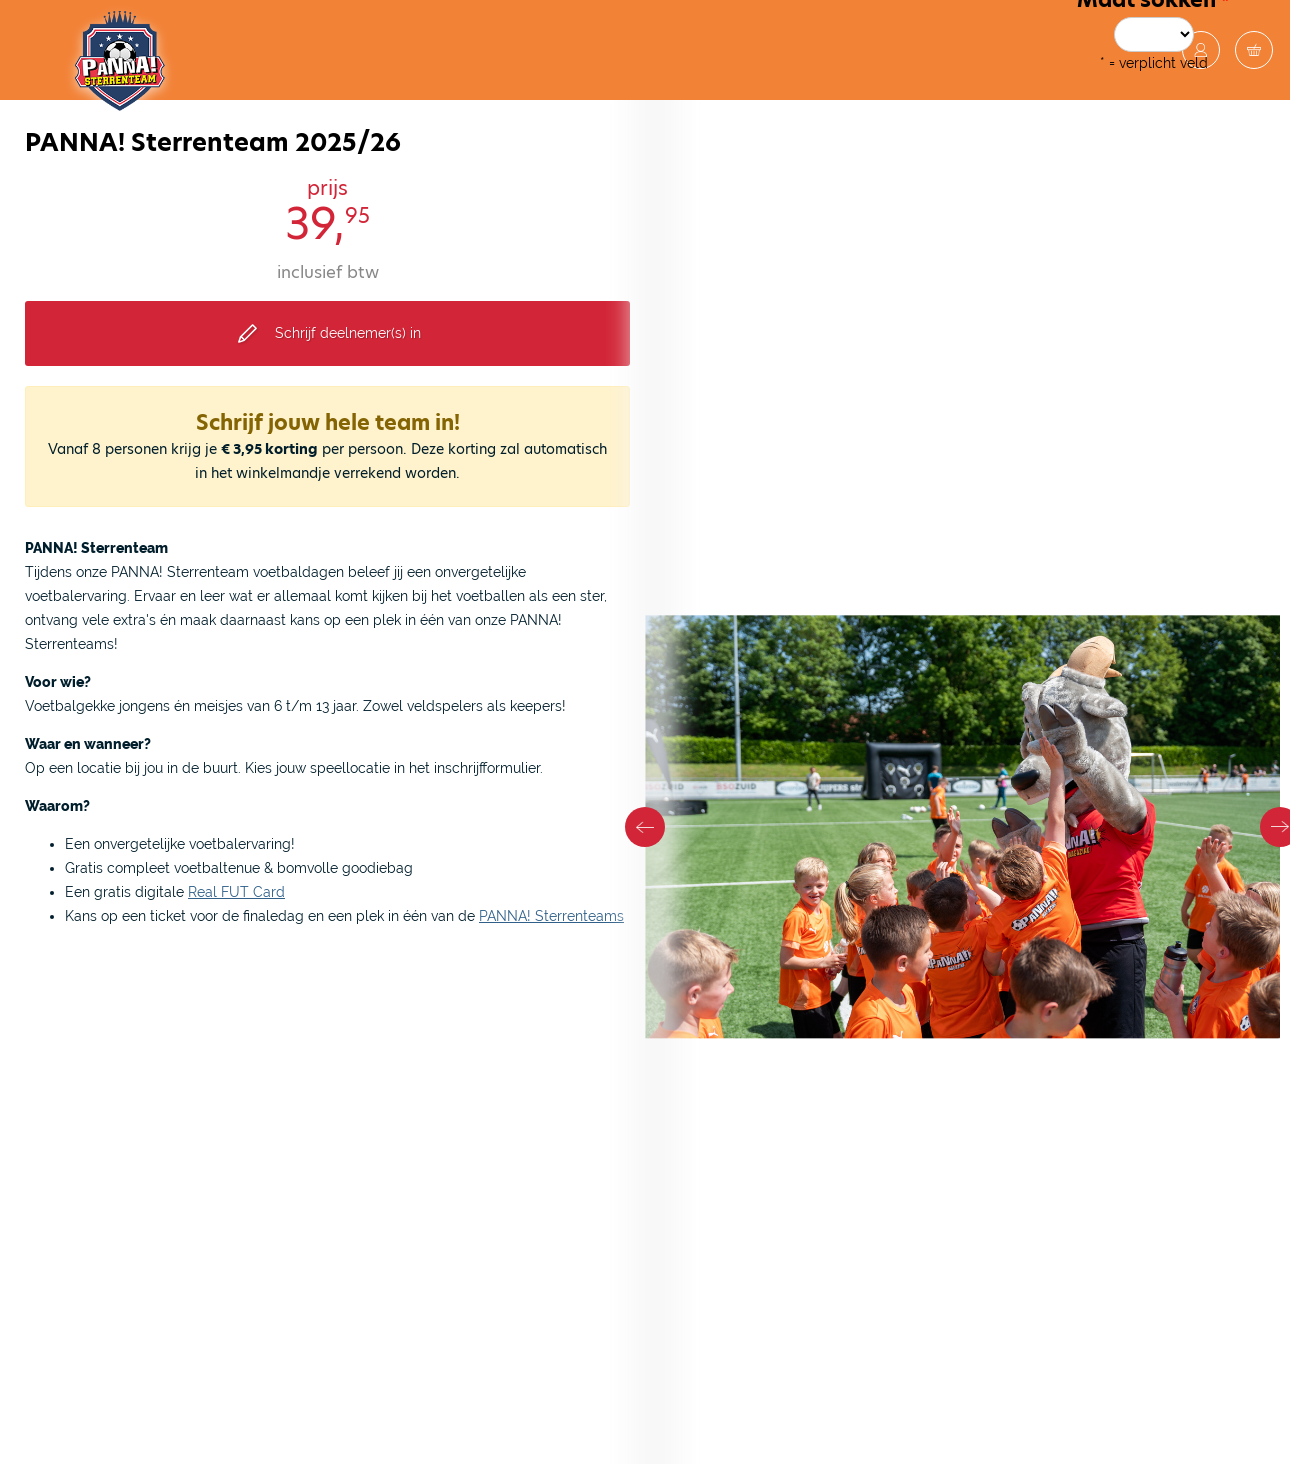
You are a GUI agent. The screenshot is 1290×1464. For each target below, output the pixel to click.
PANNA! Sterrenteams (551, 916)
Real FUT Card (236, 892)
